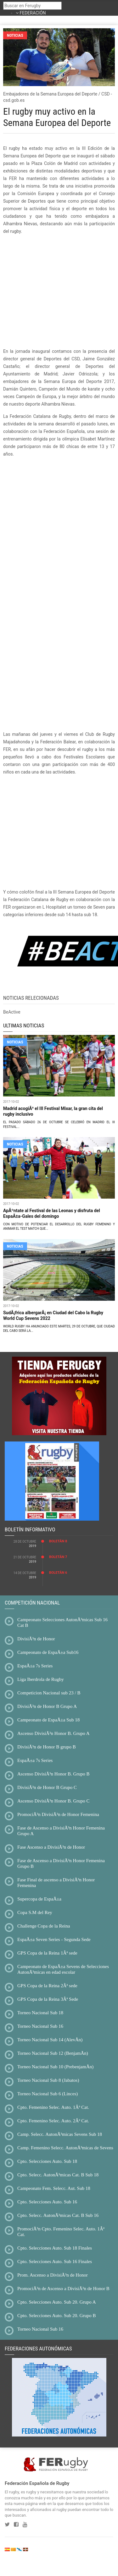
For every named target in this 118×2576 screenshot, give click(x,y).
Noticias (15, 35)
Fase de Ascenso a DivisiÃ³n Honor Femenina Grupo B (61, 1863)
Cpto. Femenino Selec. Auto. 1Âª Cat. (53, 2107)
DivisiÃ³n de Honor (36, 1638)
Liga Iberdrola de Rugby (40, 1679)
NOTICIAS (15, 1042)
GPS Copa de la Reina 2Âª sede (47, 1985)
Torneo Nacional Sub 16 (40, 2026)
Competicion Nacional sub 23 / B (48, 1692)
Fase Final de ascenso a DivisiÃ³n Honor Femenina (56, 1882)
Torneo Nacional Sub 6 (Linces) (47, 2093)
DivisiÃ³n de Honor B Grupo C (47, 1787)
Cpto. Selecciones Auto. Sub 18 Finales (54, 2248)
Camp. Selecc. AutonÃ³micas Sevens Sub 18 (59, 2134)
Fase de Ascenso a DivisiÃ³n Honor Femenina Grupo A (61, 1830)
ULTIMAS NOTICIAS (23, 1025)
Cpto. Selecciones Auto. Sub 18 (47, 2161)
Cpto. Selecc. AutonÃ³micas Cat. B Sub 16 (57, 2215)
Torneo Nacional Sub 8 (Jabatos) (48, 2080)
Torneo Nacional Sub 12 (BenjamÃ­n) (52, 2053)
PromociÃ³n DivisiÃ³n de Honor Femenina (58, 1814)
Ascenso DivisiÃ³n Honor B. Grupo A (53, 1733)
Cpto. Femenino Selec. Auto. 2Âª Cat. (53, 2120)
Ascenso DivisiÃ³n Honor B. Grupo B (53, 1773)
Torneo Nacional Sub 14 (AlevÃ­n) (49, 2039)
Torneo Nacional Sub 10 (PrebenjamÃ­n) (55, 2066)
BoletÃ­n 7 (58, 1557)
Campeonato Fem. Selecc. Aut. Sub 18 (53, 2188)
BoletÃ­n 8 (58, 1541)
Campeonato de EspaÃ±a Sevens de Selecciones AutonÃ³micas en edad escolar (63, 1969)
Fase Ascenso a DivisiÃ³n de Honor (51, 1847)
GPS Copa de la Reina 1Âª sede (47, 1952)
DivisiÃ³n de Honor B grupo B (46, 1746)
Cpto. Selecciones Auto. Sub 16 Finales (54, 2261)
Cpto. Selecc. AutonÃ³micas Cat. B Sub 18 (57, 2174)
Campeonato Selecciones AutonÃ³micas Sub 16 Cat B (62, 1622)
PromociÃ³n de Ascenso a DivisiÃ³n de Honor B (63, 2288)
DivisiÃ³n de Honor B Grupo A (47, 1706)
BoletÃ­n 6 (58, 1573)
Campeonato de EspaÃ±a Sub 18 (48, 1719)
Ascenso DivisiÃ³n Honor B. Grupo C (53, 1800)
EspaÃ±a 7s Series (35, 1665)
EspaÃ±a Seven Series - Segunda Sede (54, 1939)
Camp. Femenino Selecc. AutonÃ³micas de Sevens (65, 2147)
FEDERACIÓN (33, 12)
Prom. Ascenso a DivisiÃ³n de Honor (52, 2275)
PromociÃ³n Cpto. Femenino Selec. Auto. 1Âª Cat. (60, 2231)
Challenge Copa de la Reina (43, 1925)
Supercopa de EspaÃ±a (39, 1898)
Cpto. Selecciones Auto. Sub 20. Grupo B (56, 2315)
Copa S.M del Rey (34, 1912)
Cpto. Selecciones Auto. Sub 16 (47, 2201)
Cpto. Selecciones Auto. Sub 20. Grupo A (56, 2302)
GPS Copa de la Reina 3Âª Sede (47, 1999)
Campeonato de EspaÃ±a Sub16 (47, 1652)
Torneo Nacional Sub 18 (40, 2012)
